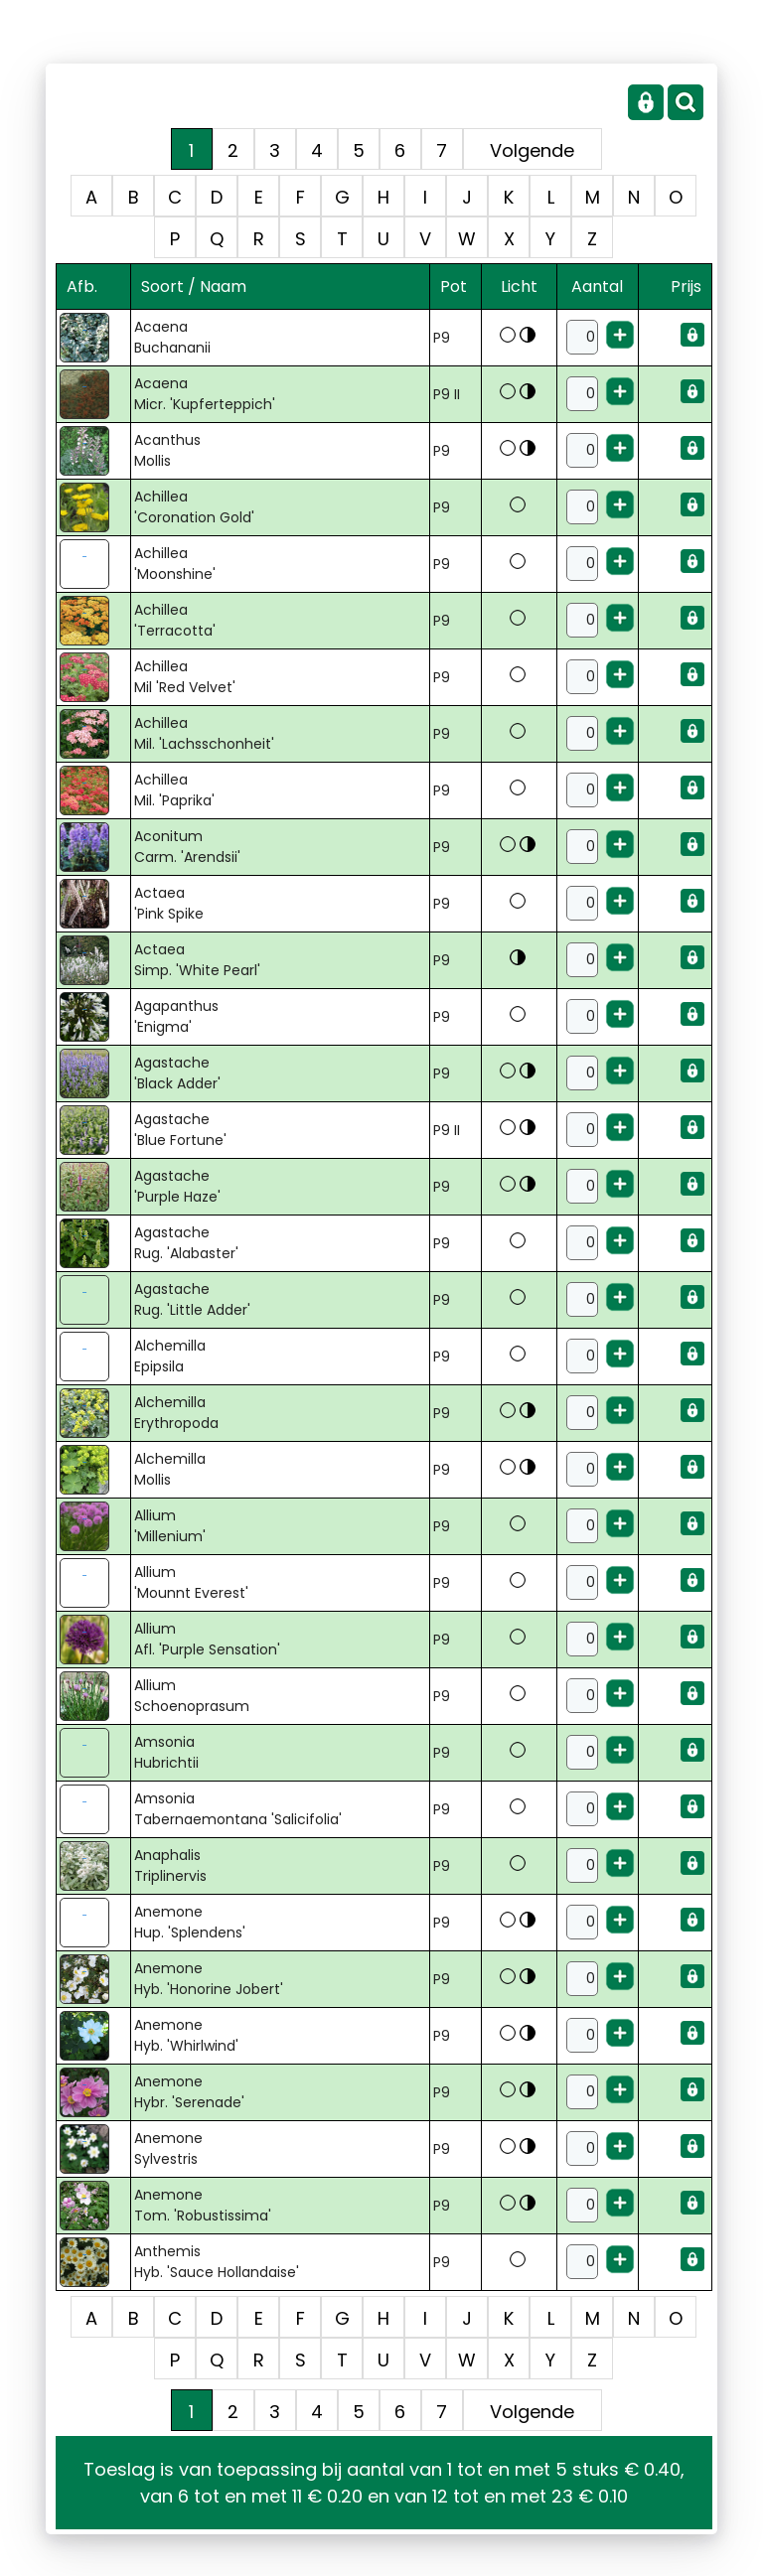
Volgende (532, 150)
